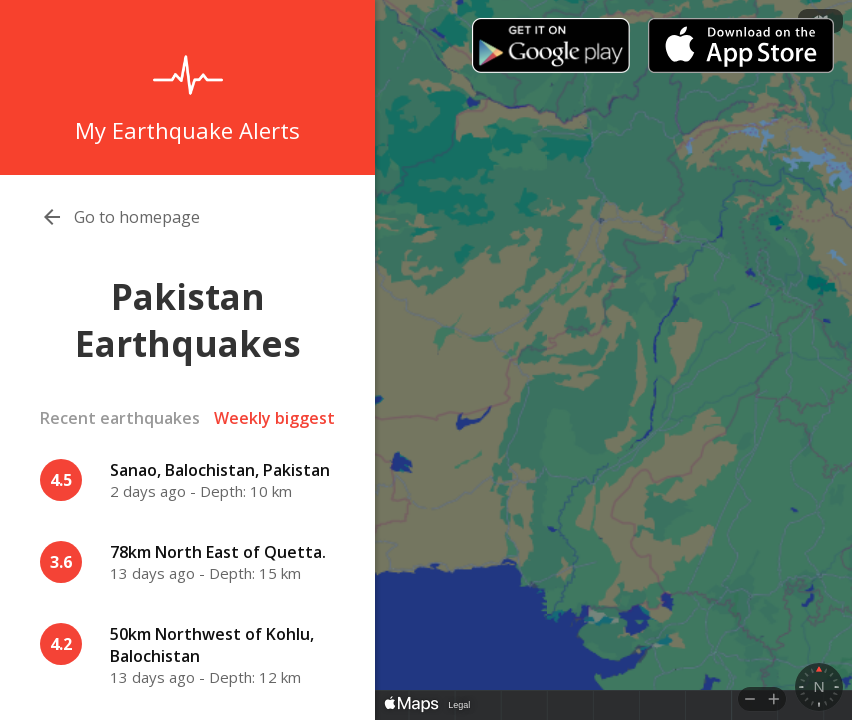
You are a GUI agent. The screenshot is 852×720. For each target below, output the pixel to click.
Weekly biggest (274, 418)
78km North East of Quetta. (218, 552)
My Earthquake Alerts (187, 130)
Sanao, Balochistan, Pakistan (220, 470)
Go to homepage (137, 217)
